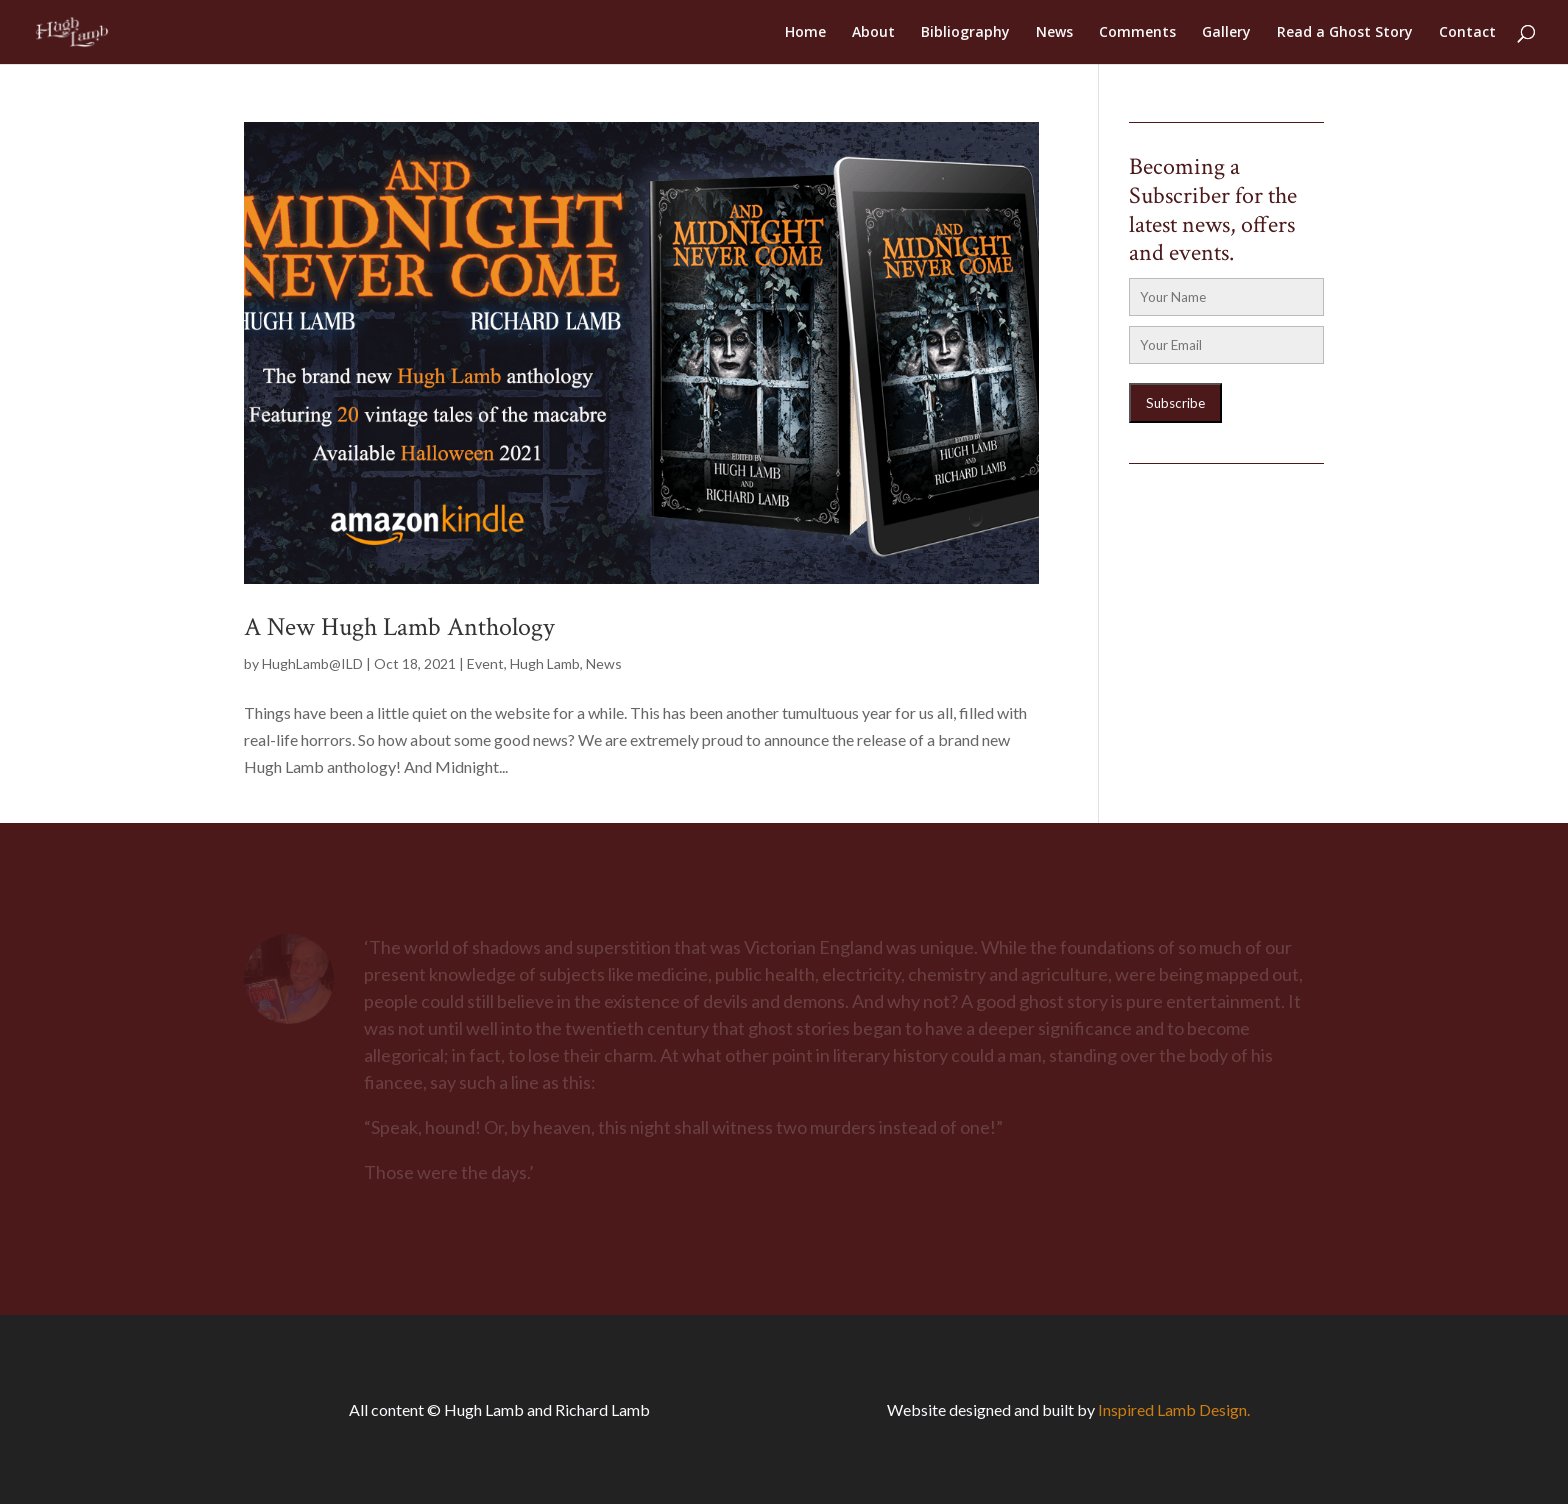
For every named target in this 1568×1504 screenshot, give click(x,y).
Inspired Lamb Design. (1174, 1409)
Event (485, 663)
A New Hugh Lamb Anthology (399, 627)
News (1054, 33)
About (873, 33)
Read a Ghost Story (1345, 33)
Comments (1137, 33)
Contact (1467, 33)
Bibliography (965, 33)
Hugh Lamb (545, 663)
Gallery (1226, 33)
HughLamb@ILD (312, 663)
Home (805, 33)
